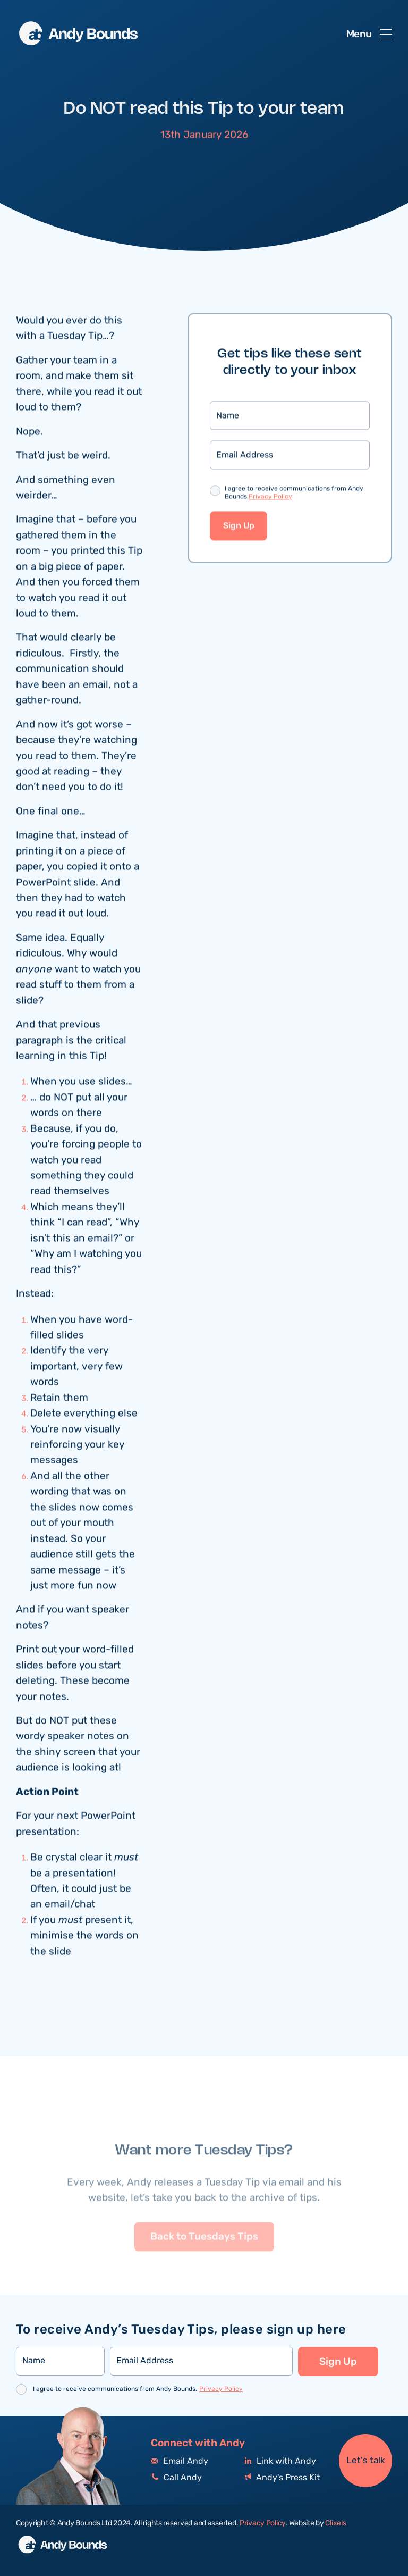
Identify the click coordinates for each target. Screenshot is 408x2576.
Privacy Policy (270, 498)
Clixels (335, 2523)
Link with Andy (280, 2461)
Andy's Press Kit (282, 2478)
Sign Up (238, 527)
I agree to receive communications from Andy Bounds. (294, 495)
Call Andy (176, 2478)
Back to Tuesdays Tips (204, 2254)
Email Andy (179, 2461)
